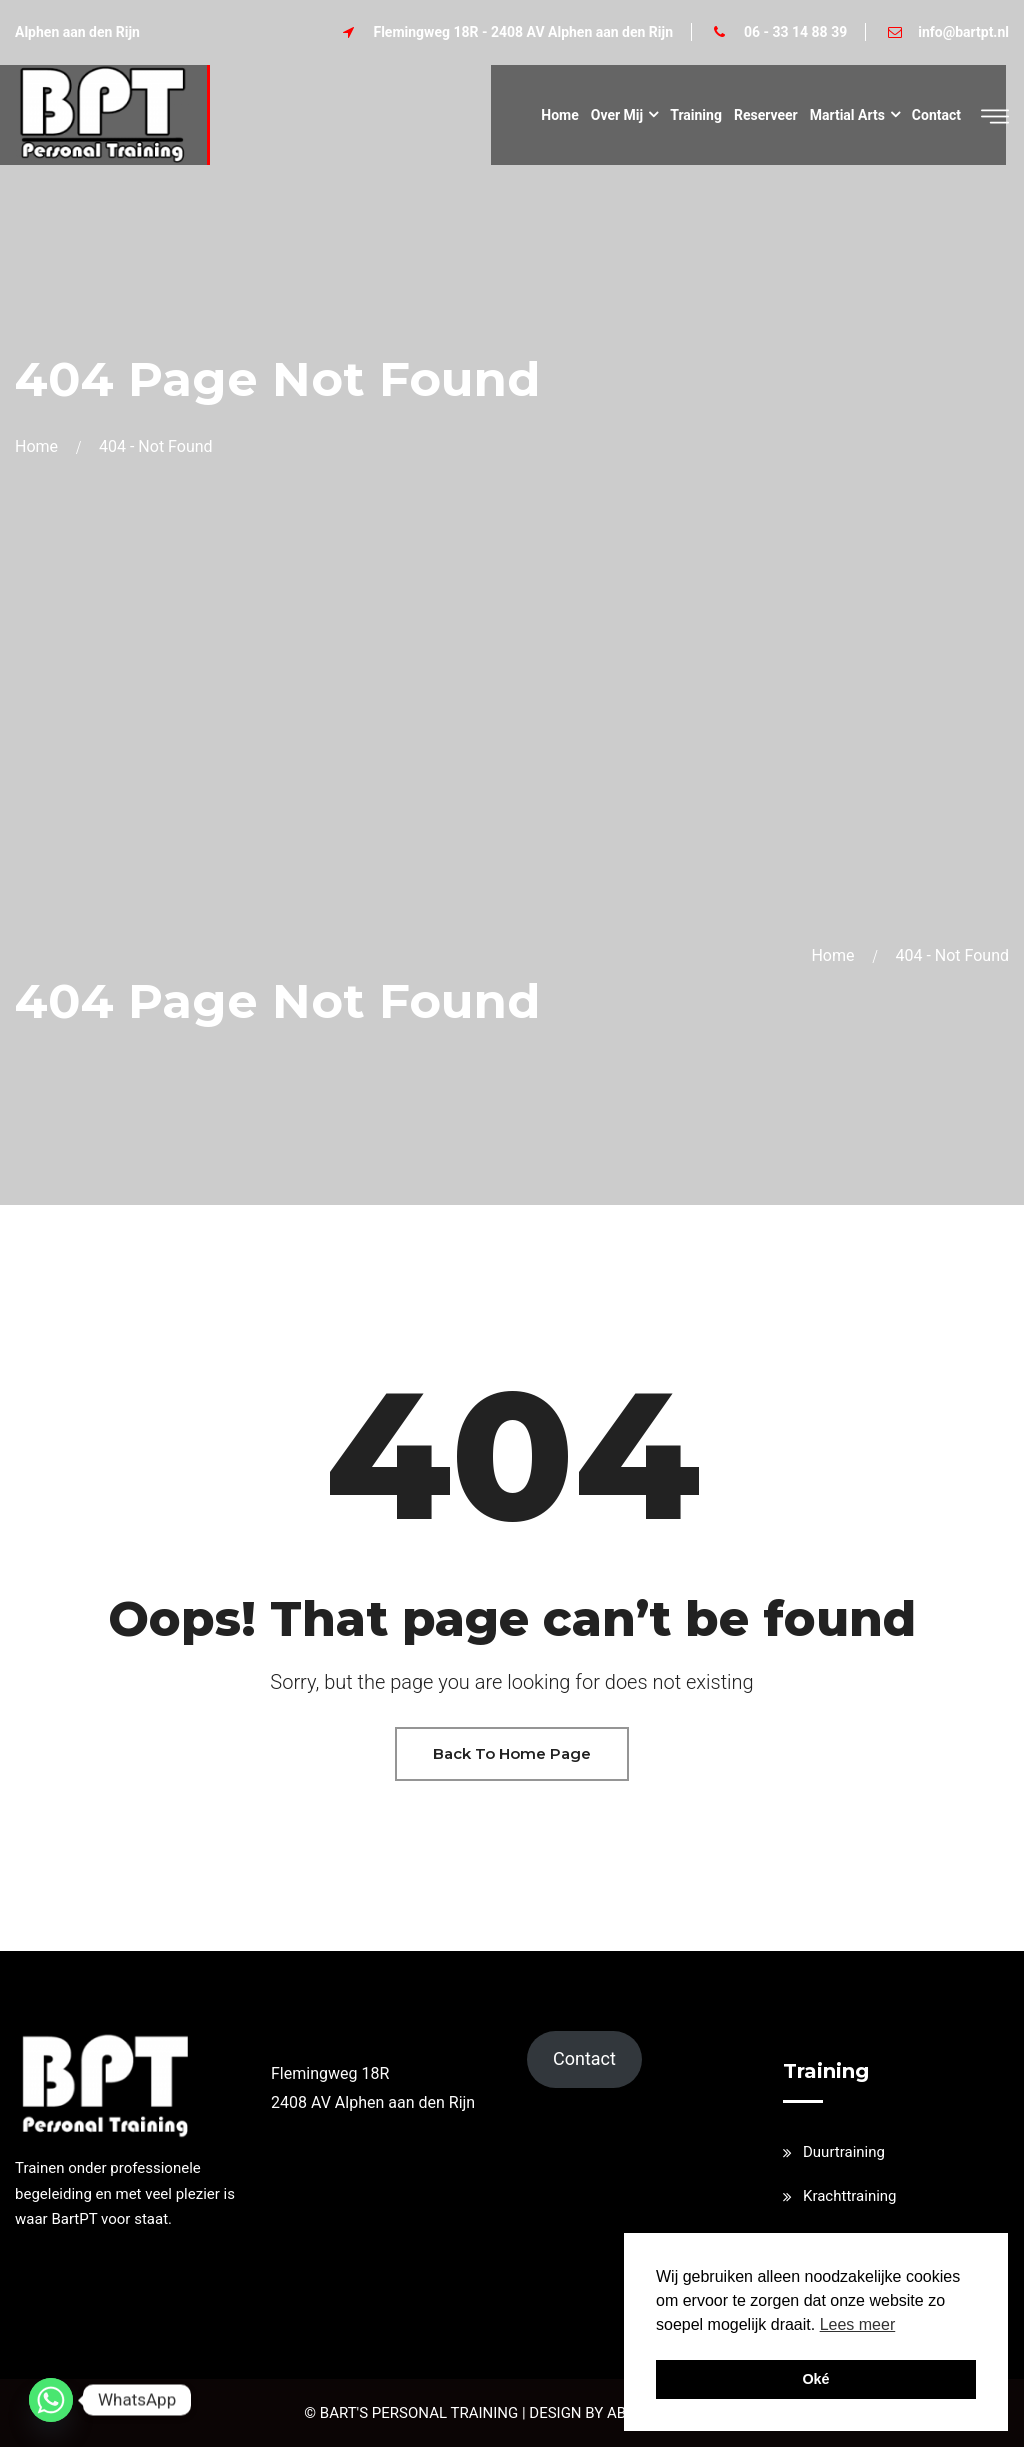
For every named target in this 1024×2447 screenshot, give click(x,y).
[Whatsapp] (51, 2400)
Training (696, 115)
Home (559, 115)
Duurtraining (844, 2152)
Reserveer (766, 115)
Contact (936, 115)
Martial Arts (847, 115)
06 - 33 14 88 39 (795, 32)
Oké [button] (815, 2379)
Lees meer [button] (858, 2324)
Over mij (617, 115)
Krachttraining (850, 2196)
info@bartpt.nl (963, 32)
